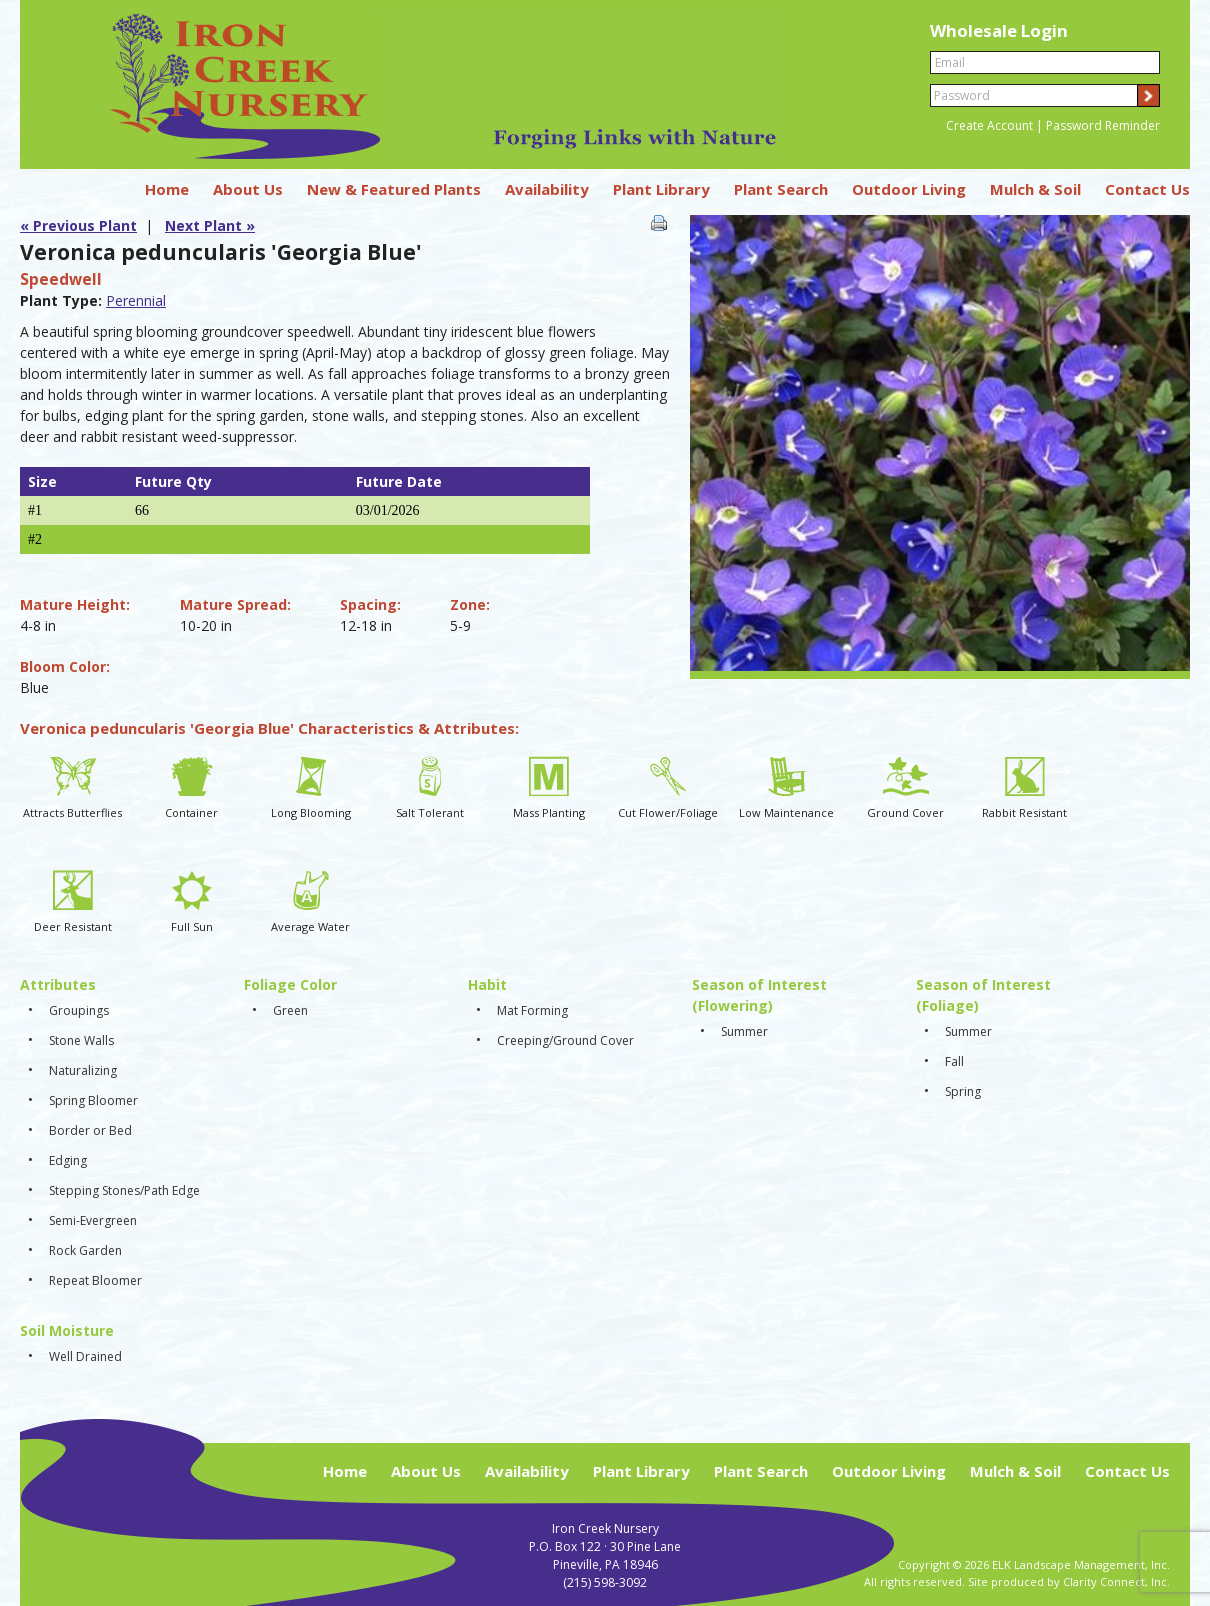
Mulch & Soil (1035, 189)
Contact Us (1147, 189)
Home (167, 189)
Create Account (989, 125)
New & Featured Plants (394, 189)
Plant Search (781, 189)
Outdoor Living (909, 189)
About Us (248, 189)
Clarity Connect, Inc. (1116, 1581)
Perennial (136, 300)
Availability (547, 189)
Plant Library (661, 189)
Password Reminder (1103, 125)
